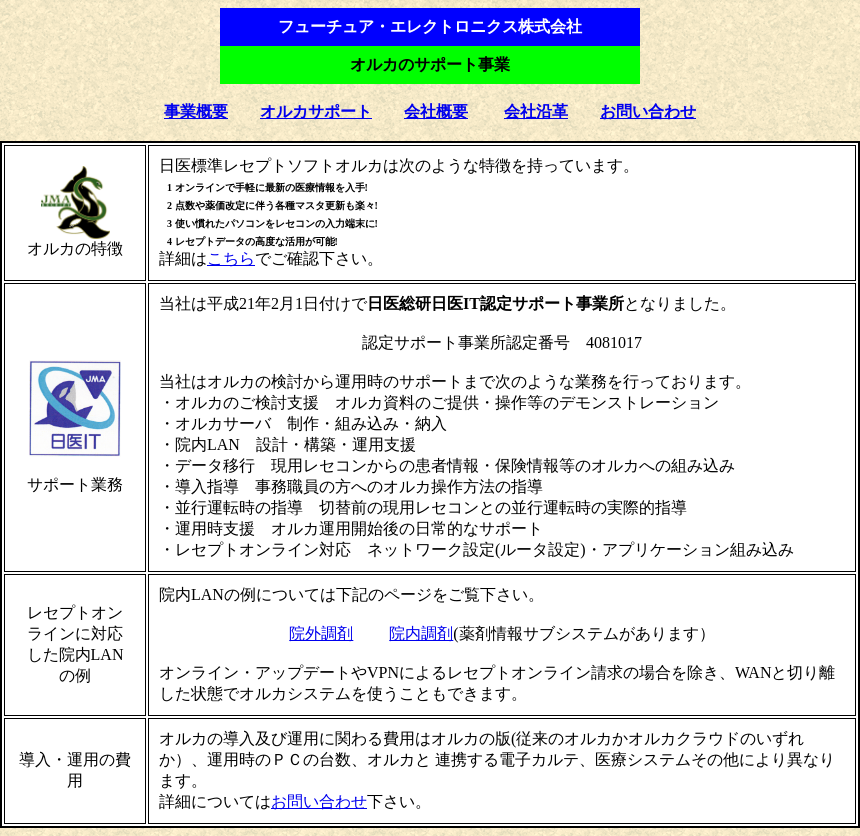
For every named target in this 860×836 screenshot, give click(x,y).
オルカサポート (316, 111)
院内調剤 (421, 633)
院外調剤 (321, 633)
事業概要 (196, 111)
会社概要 (436, 111)
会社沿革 (536, 111)
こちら (231, 258)
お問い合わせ (648, 111)
